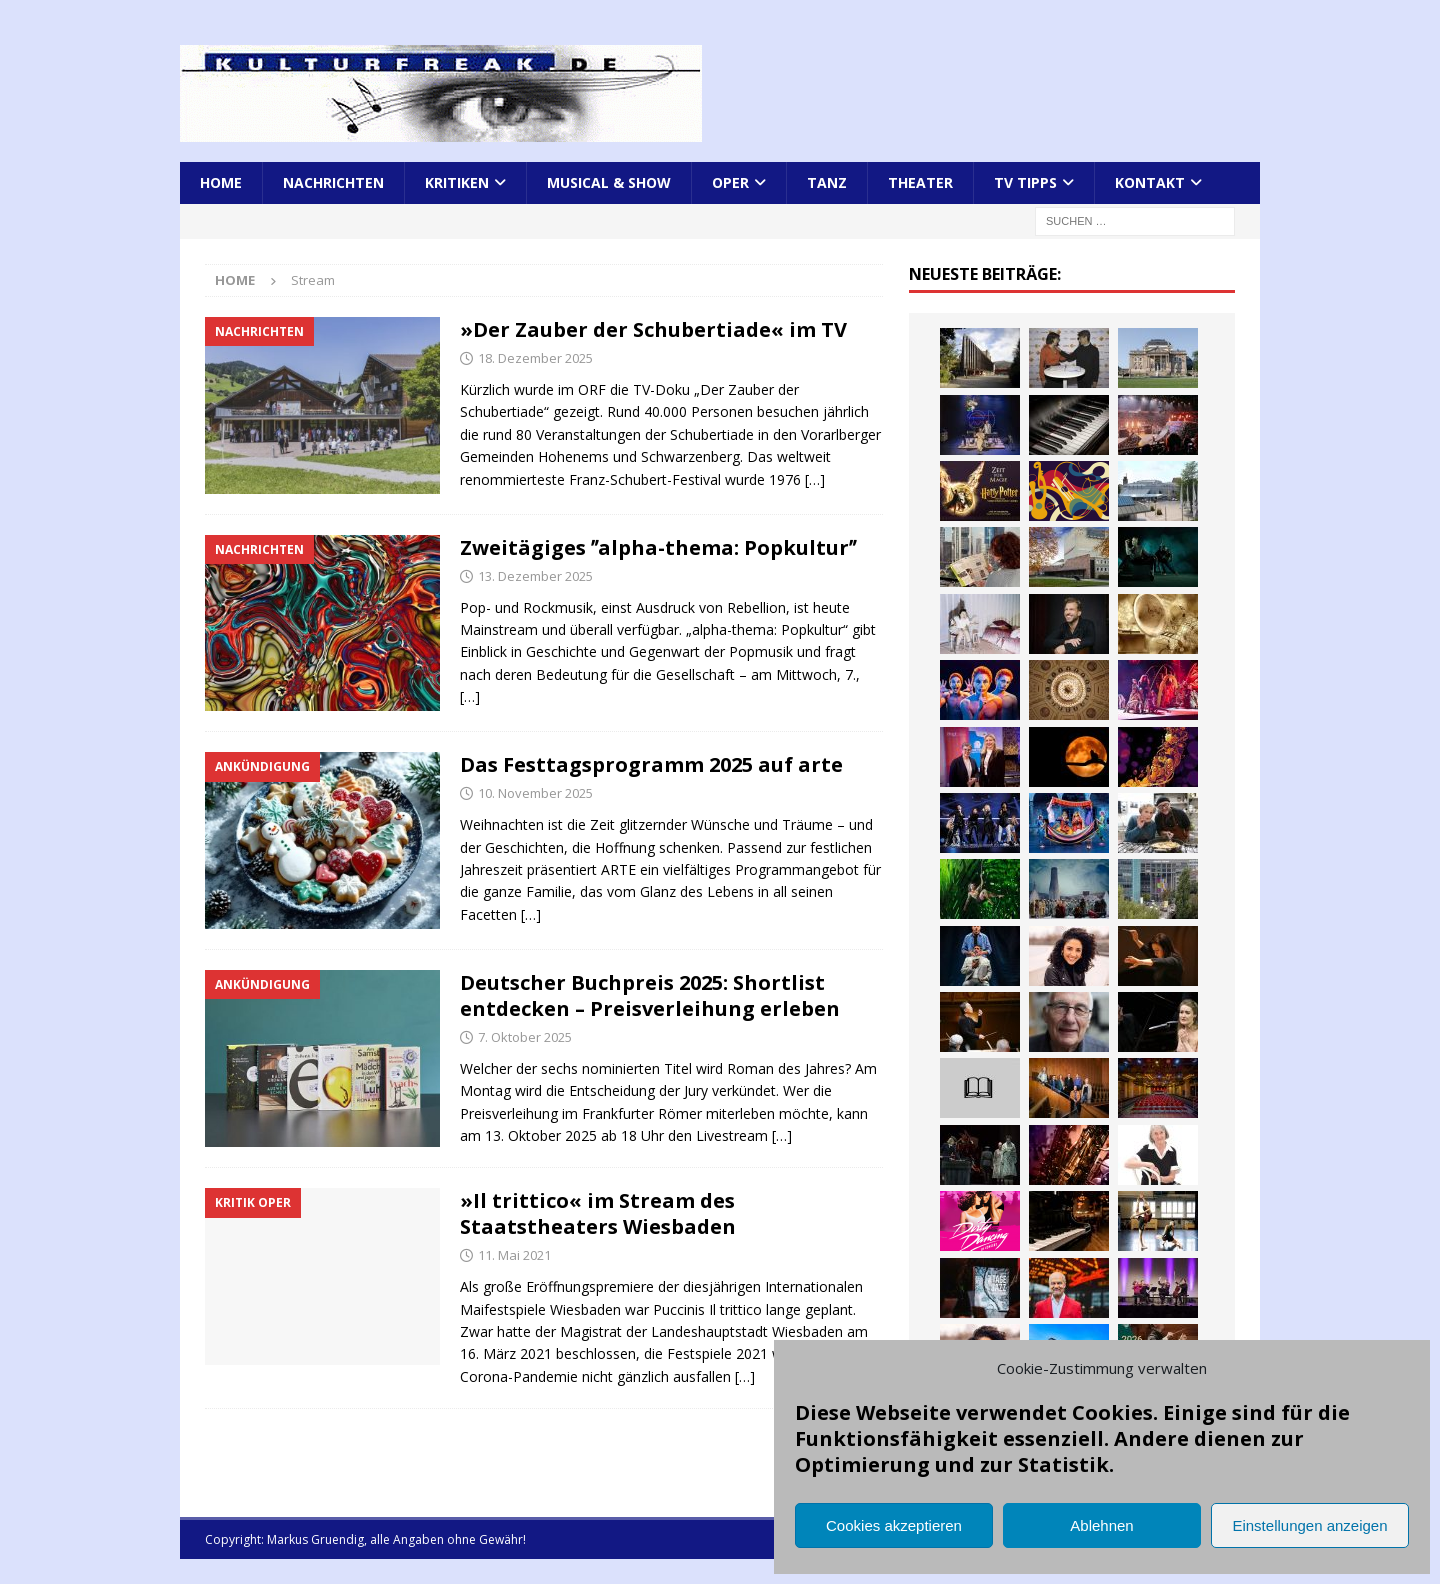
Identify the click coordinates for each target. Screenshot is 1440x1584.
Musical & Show (609, 182)
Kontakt (1150, 182)
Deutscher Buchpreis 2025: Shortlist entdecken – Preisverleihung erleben (650, 995)
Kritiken (457, 182)
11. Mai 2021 (514, 1255)
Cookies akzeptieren (894, 1525)
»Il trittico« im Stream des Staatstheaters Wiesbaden (598, 1213)
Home (221, 182)
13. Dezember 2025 (535, 576)
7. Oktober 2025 (525, 1037)
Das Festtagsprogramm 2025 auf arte (651, 764)
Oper (730, 182)
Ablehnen (1101, 1525)
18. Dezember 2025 (535, 358)
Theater (920, 182)
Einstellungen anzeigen (1309, 1525)
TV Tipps (1025, 182)
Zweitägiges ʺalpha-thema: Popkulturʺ (658, 547)
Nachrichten (333, 182)
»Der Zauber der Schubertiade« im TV (653, 329)
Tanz (827, 182)
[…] (815, 479)
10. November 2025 (535, 793)
